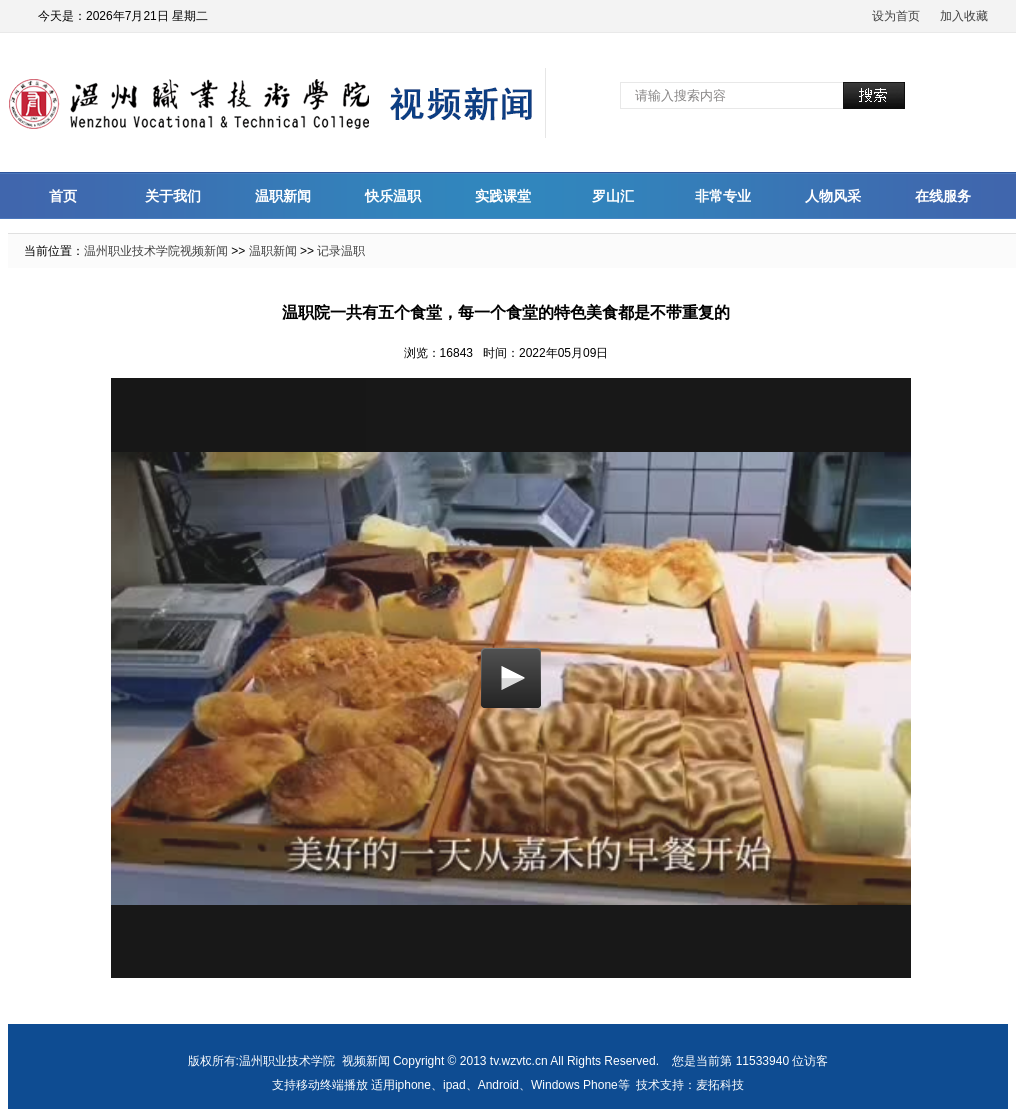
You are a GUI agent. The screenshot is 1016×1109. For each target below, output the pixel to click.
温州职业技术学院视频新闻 (156, 251)
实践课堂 (503, 196)
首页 (63, 196)
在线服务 (943, 196)
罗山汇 (613, 196)
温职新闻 (283, 196)
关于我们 (173, 196)
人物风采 (833, 196)
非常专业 (723, 196)
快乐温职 (393, 196)
